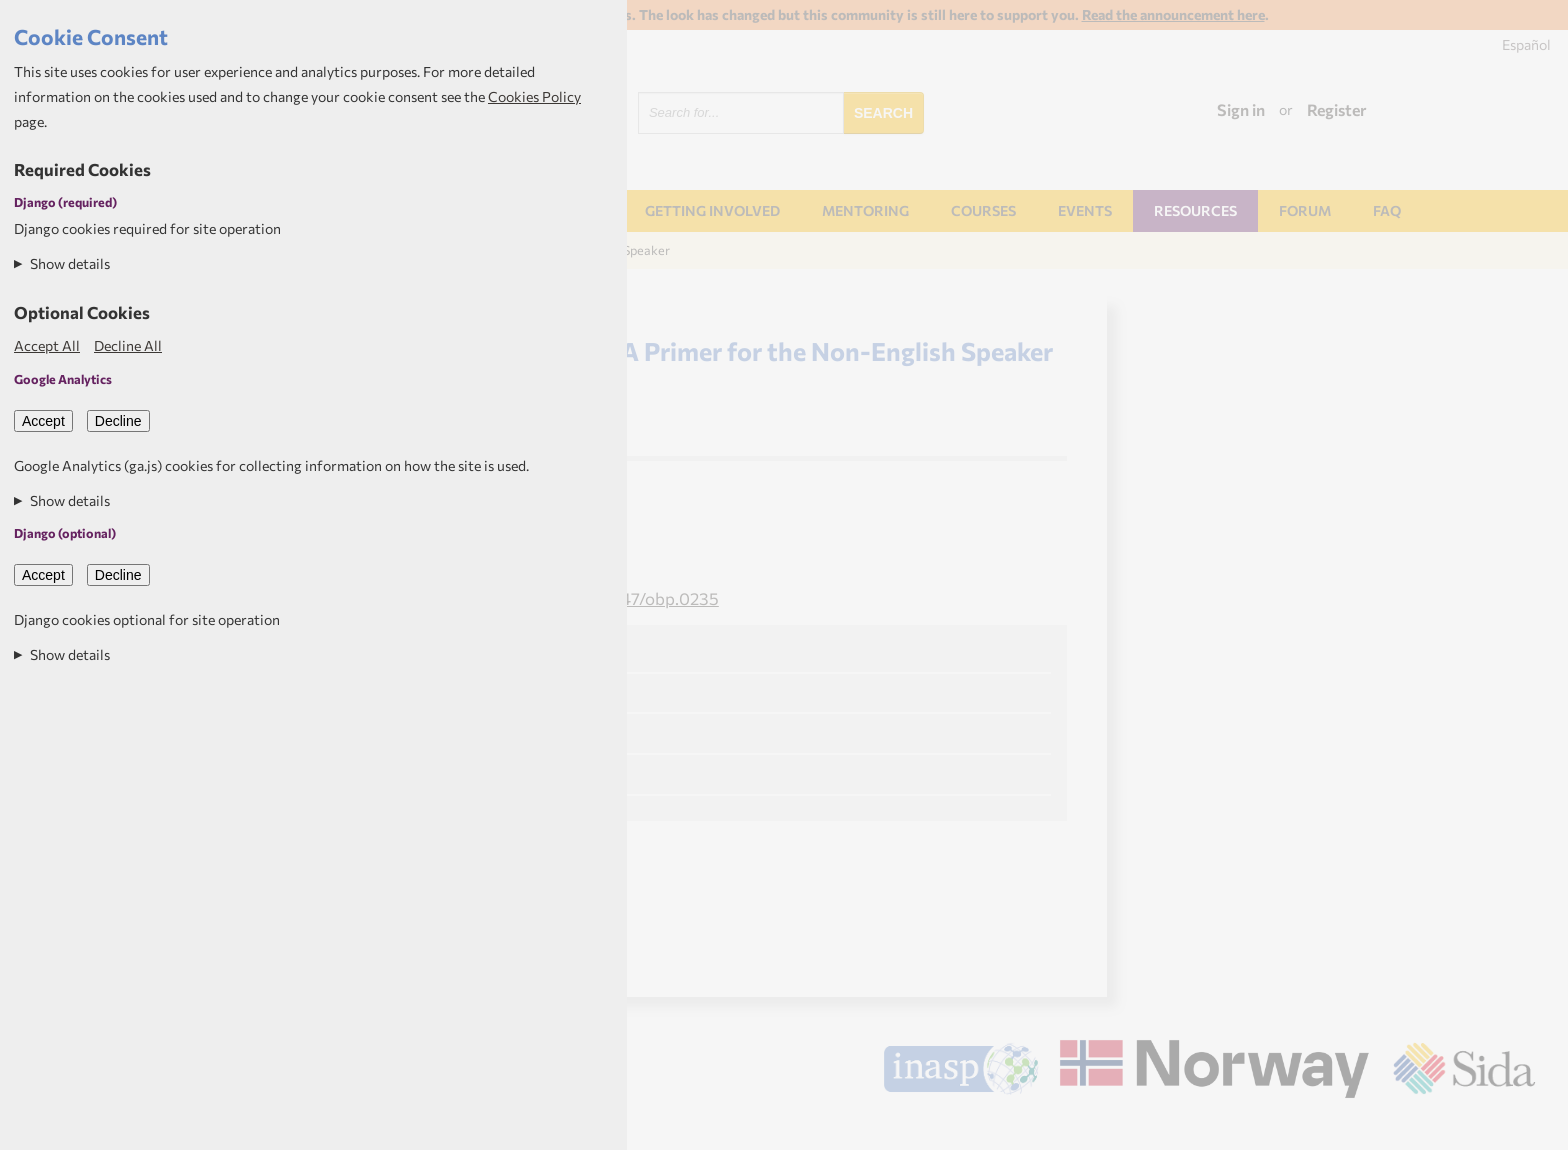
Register (1337, 109)
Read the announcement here (1173, 14)
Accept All (47, 345)
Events (1085, 210)
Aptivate (1517, 1127)
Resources (1195, 210)
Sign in (1241, 109)
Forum (1305, 210)
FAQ (1387, 210)
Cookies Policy (534, 96)
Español (1526, 44)
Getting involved (712, 210)
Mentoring (865, 210)
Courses (983, 210)
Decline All (128, 345)
